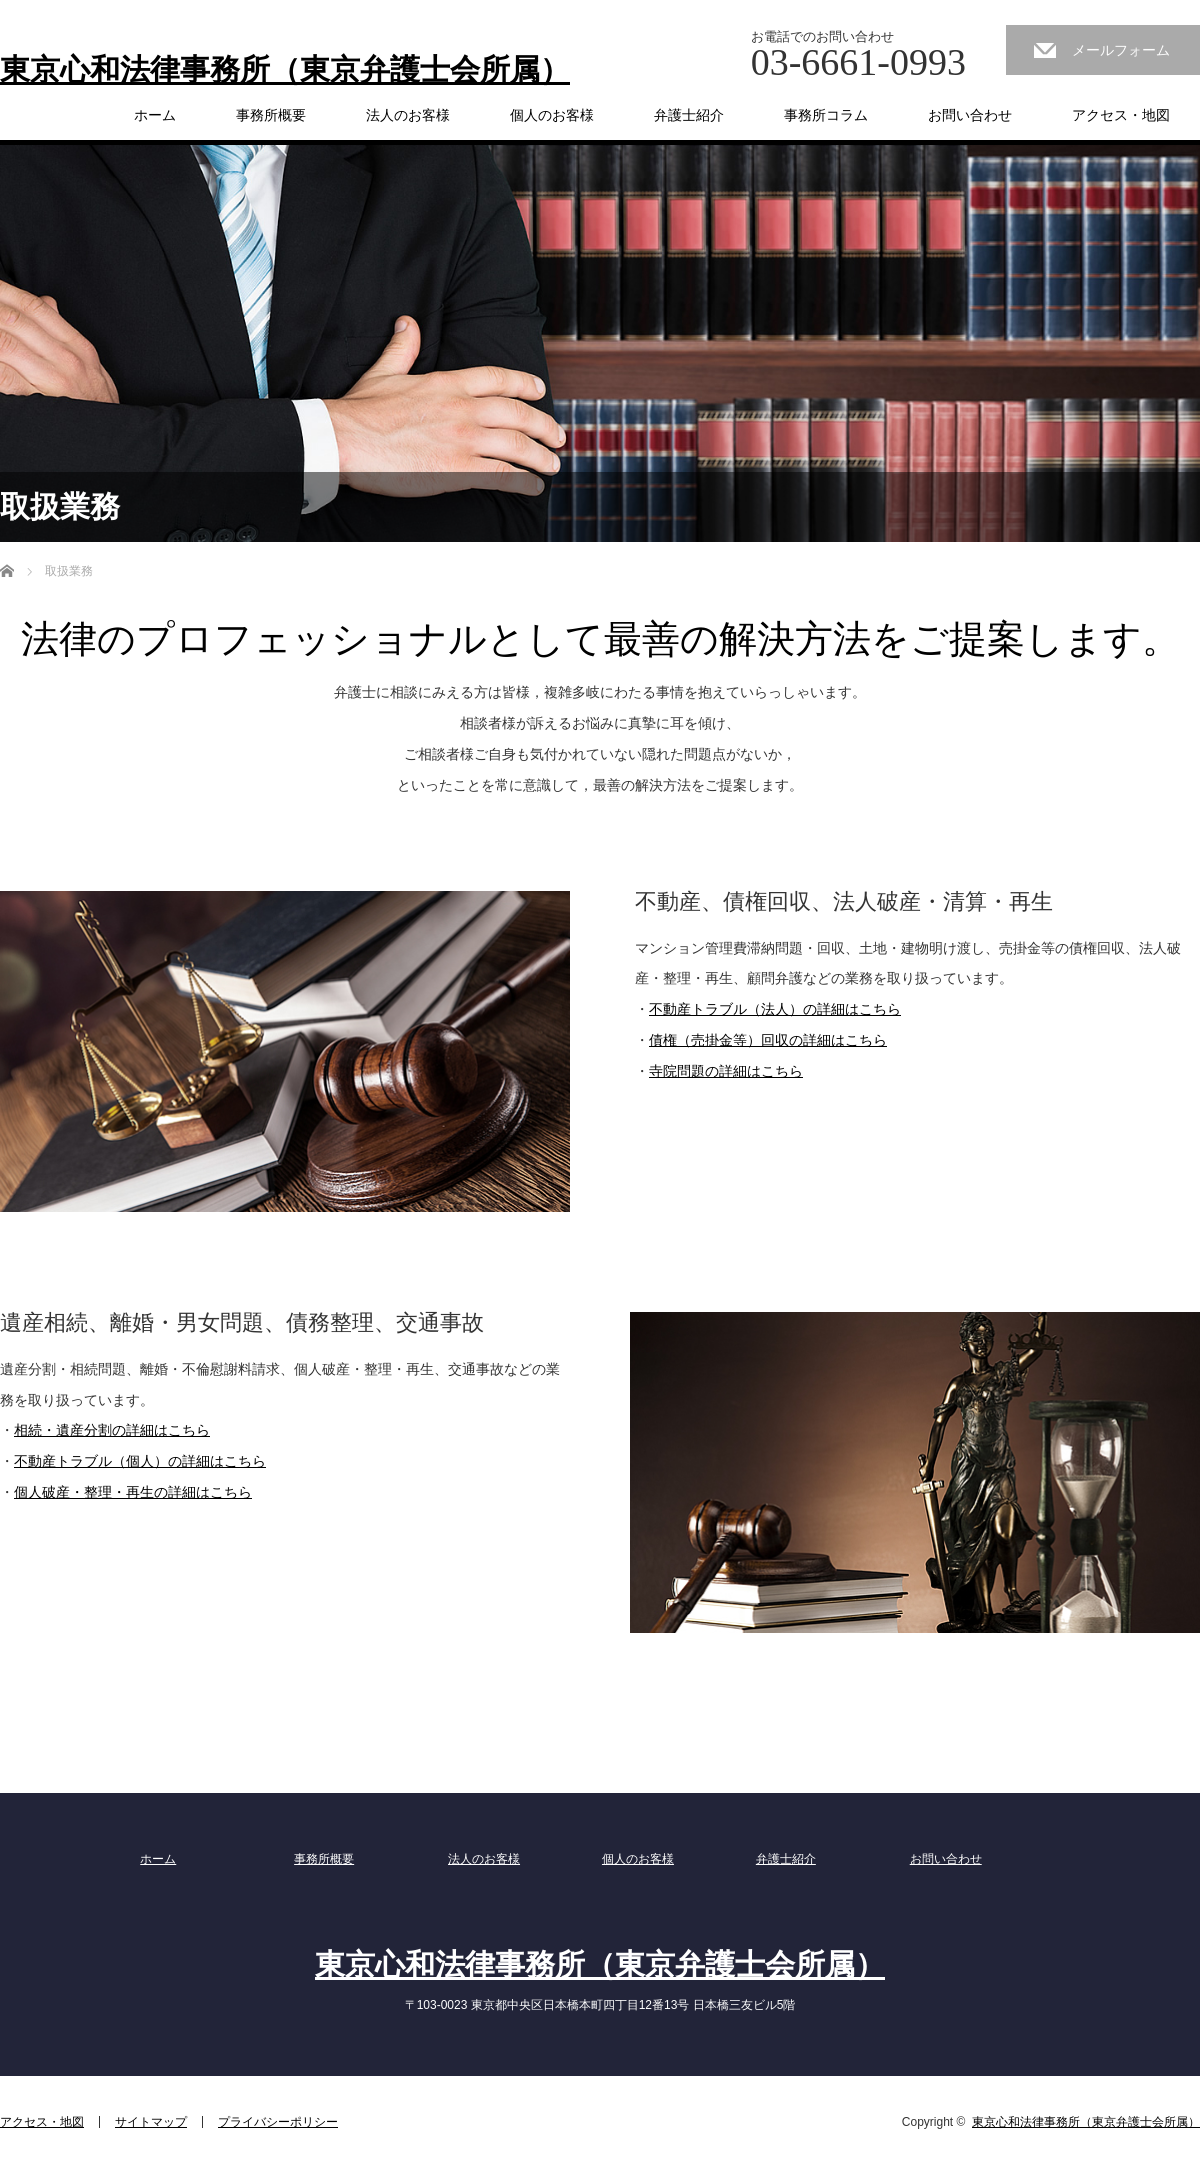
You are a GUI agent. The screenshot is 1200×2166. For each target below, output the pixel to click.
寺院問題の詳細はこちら (726, 1071)
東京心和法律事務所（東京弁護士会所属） (285, 70)
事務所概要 (271, 115)
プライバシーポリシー (278, 2122)
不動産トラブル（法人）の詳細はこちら (775, 1009)
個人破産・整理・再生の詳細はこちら (133, 1492)
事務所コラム (826, 115)
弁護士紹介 (689, 115)
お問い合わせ (970, 115)
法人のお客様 (408, 115)
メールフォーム (1121, 50)
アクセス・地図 (1121, 115)
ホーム (155, 115)
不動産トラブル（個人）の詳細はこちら (140, 1461)
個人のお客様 (552, 115)
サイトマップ (151, 2122)
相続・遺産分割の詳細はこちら (112, 1430)
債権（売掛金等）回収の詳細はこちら (768, 1040)
